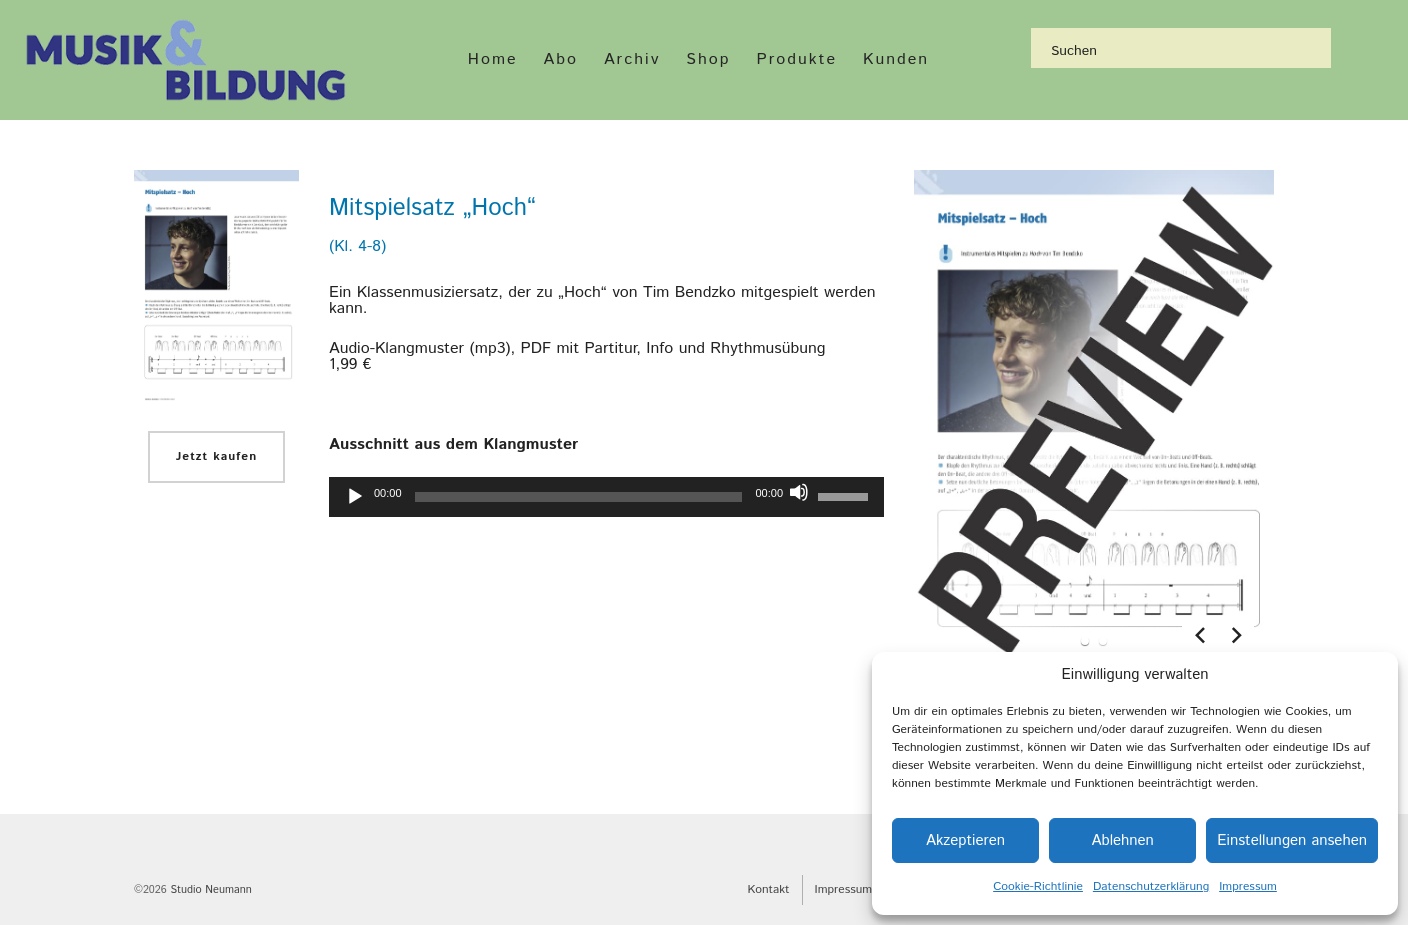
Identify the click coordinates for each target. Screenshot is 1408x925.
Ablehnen (1122, 840)
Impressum (1248, 886)
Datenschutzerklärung (1151, 886)
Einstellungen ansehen (1292, 840)
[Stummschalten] (799, 492)
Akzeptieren (965, 840)
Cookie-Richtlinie (1038, 886)
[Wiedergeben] (355, 497)
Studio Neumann (210, 890)
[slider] (579, 497)
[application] (606, 497)
